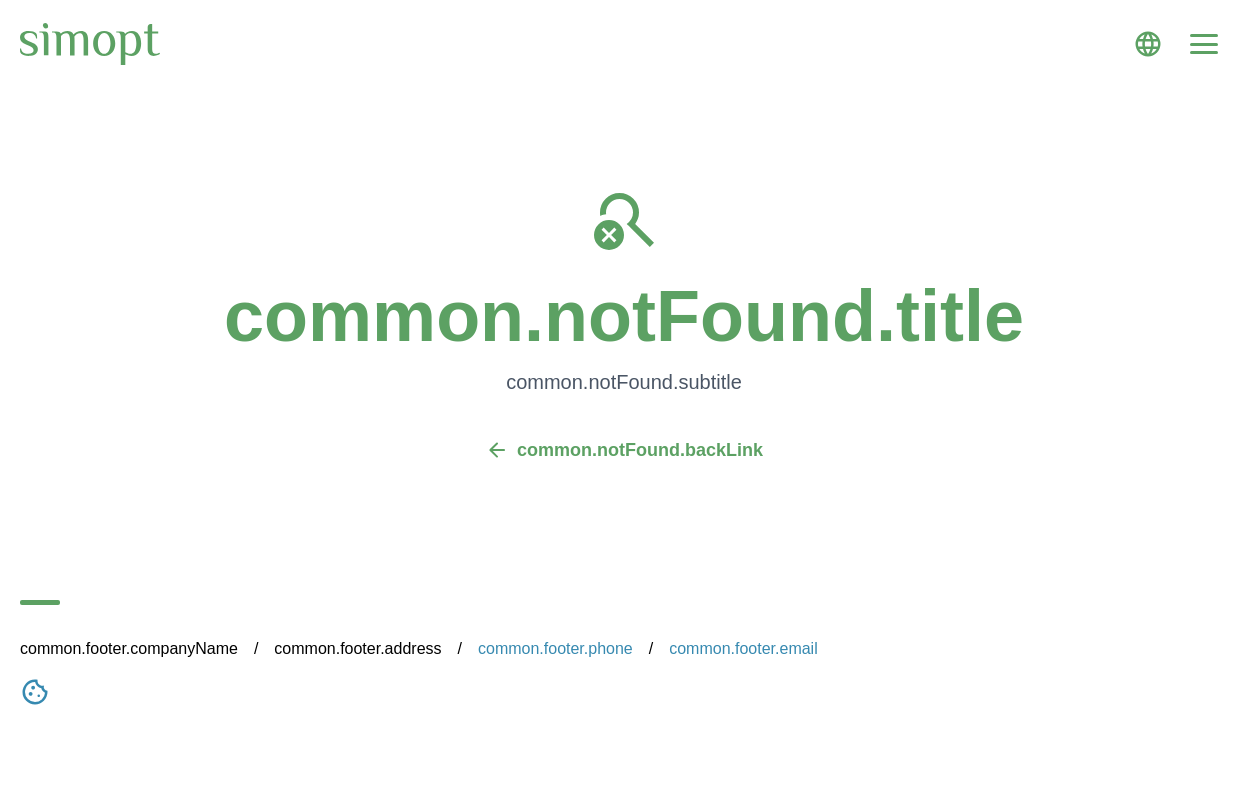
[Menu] (1204, 44)
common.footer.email (743, 648)
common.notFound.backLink (624, 450)
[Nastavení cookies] (35, 696)
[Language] (1148, 44)
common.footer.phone (555, 648)
